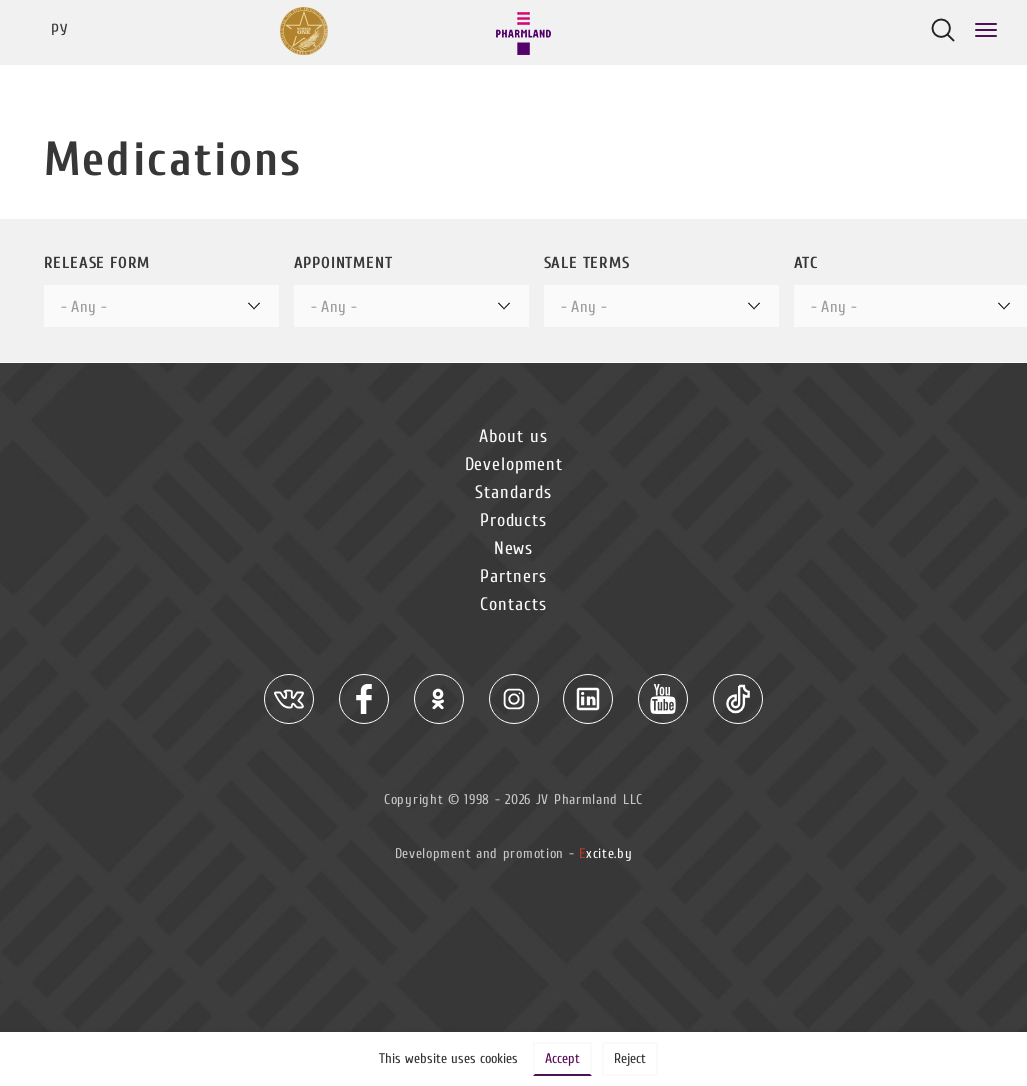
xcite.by (605, 853)
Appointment (343, 263)
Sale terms (587, 263)
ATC (806, 263)
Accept (562, 1058)
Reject (630, 1058)
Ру (59, 30)
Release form (97, 263)
